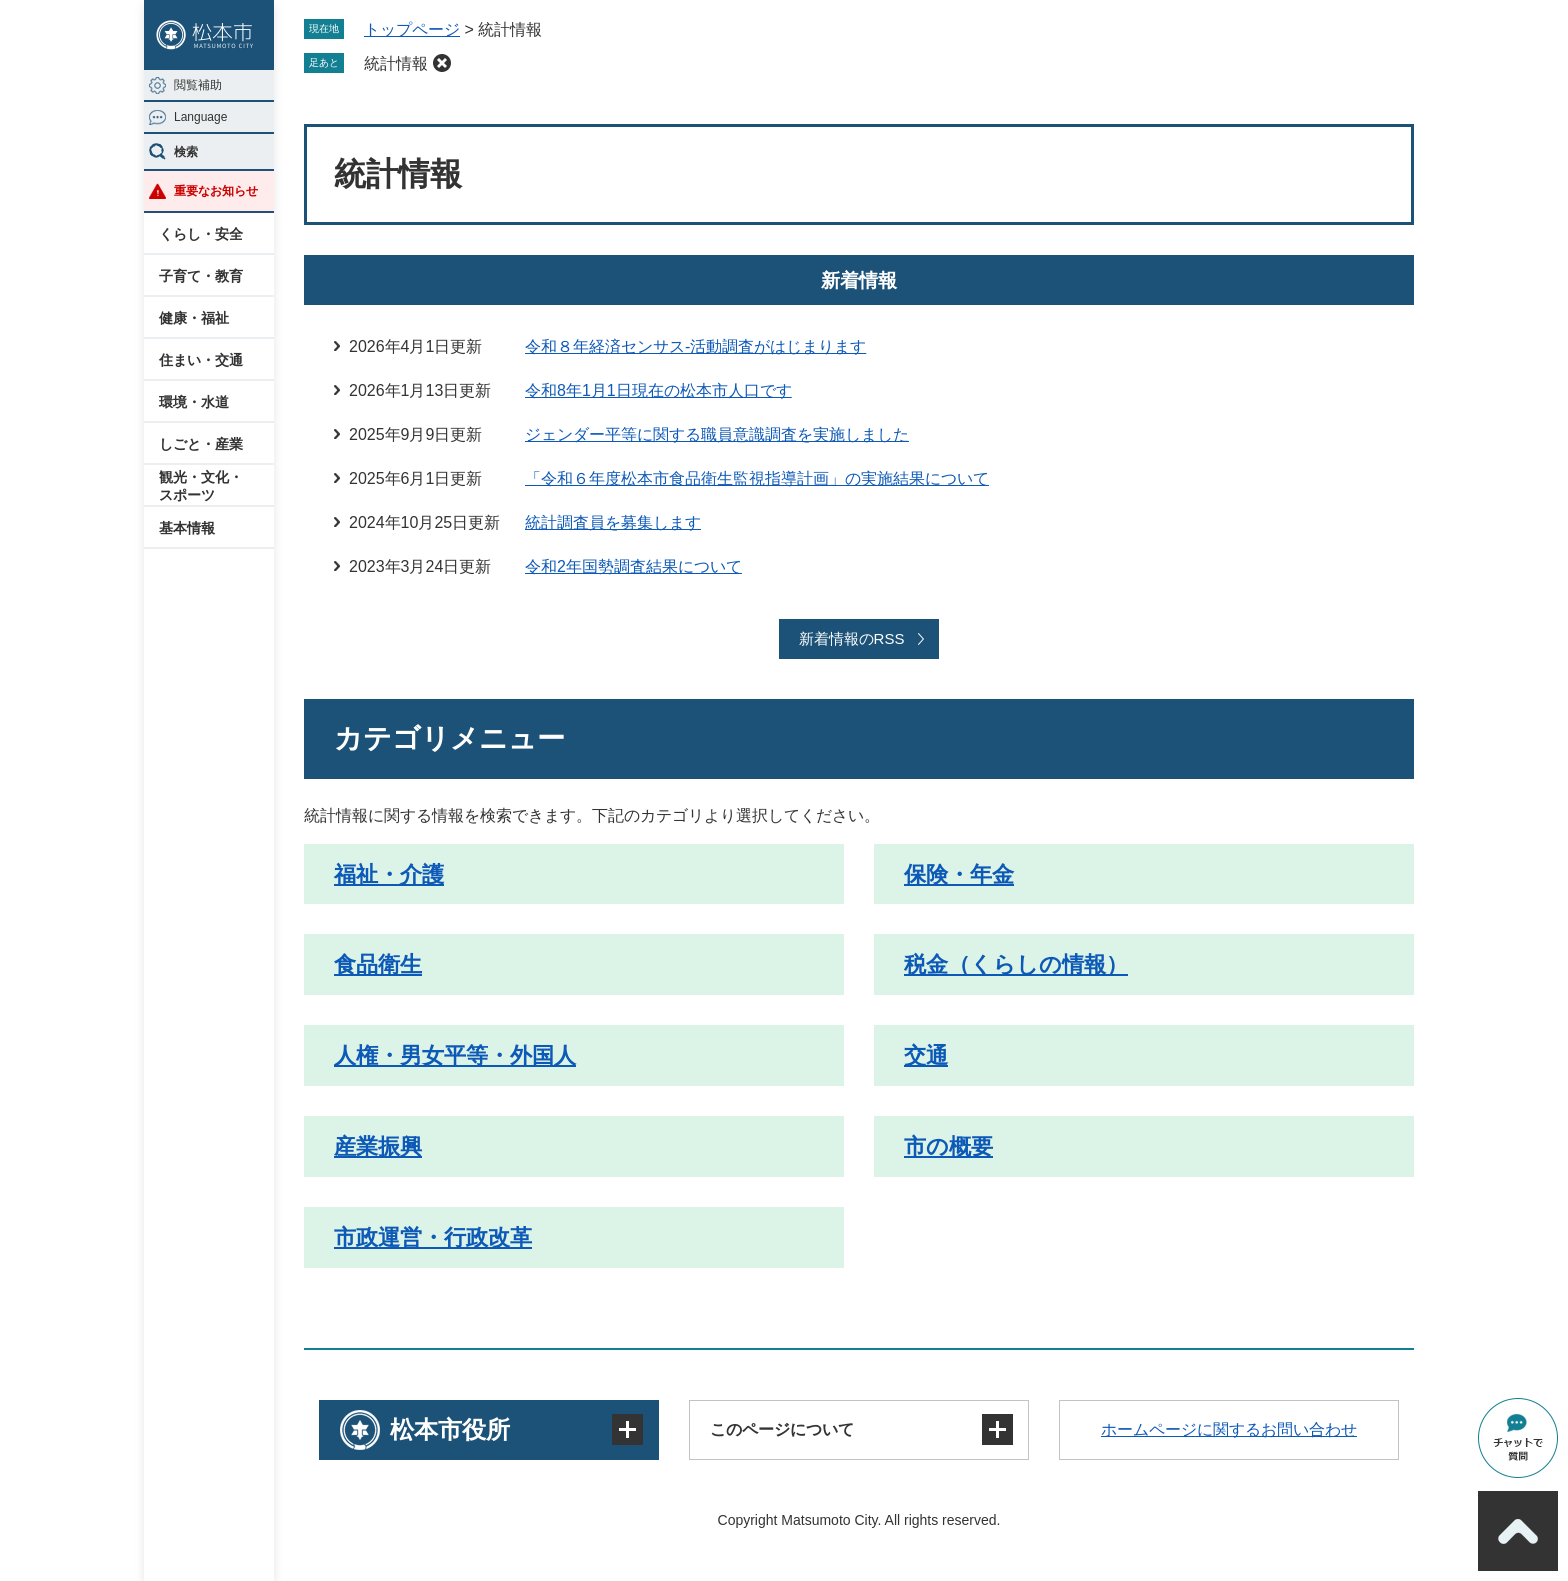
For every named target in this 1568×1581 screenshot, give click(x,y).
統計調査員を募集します (613, 522)
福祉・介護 (389, 874)
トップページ (412, 29)
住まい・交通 (201, 360)
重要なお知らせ (216, 191)
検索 (186, 152)
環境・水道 (194, 402)
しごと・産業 (201, 444)
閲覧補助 (198, 85)
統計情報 (396, 63)
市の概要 (948, 1146)
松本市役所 (450, 1429)
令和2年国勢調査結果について (633, 566)
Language (200, 117)
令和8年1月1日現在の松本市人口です (658, 390)
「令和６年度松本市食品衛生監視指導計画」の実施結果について (757, 478)
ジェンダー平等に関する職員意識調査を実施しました (717, 434)
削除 (442, 63)
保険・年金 (959, 874)
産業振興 (378, 1146)
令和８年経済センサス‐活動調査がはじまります (695, 346)
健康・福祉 (194, 318)
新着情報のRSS (852, 638)
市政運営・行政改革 (433, 1237)
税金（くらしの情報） (1016, 964)
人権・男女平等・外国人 (455, 1055)
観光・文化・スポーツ (201, 486)
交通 (926, 1055)
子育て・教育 (201, 276)
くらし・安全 (201, 234)
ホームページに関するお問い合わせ (1229, 1429)
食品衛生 (378, 964)
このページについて (782, 1429)
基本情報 (187, 528)
